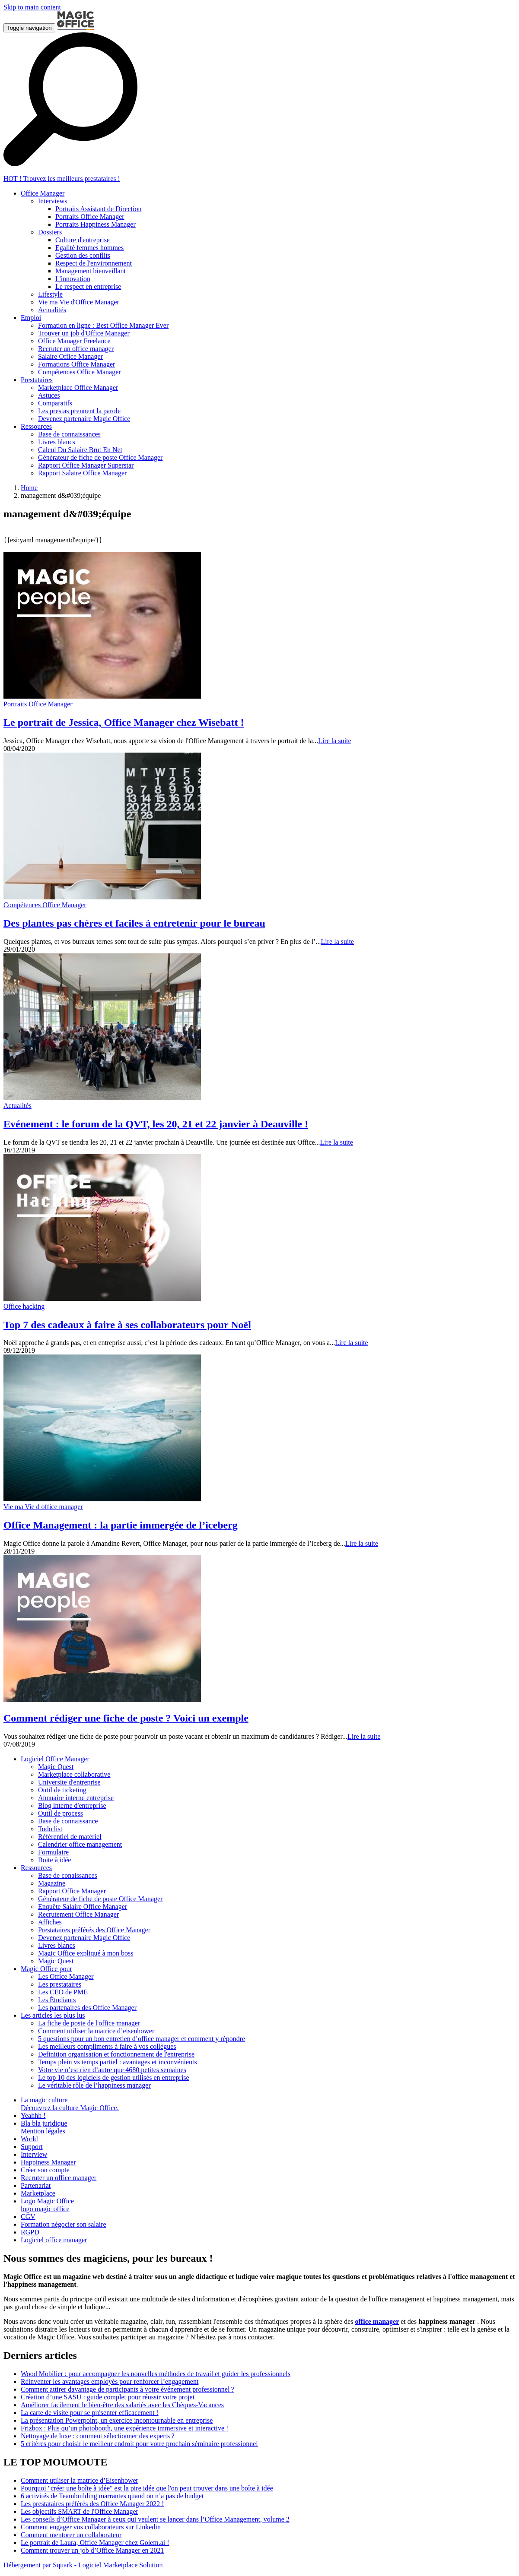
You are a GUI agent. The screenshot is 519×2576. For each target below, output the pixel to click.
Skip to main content (32, 7)
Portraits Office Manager (38, 704)
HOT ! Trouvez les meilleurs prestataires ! (61, 178)
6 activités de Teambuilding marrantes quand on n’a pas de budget (112, 2496)
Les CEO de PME (63, 1992)
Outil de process (60, 1813)
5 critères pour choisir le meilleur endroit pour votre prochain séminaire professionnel (139, 2443)
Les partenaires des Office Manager (87, 2007)
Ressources (36, 1867)
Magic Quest (55, 1766)
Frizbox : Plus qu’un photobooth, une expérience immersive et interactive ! (124, 2428)
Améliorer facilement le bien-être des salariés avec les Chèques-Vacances (122, 2404)
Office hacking (24, 1306)
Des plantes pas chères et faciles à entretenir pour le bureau (134, 923)
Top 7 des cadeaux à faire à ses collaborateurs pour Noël (127, 1324)
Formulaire (53, 1852)
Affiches (50, 1922)
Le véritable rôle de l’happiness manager (94, 2085)
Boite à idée (54, 1860)
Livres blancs (56, 1945)
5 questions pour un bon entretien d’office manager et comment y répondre (141, 2038)
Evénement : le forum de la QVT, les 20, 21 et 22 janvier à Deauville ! (155, 1124)
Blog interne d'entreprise (72, 1805)
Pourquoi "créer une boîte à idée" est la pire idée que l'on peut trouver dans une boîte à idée (147, 2488)
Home (29, 487)
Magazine (51, 1883)
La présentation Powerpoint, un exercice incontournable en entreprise (117, 2420)
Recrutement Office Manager (78, 1914)
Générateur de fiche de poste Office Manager (100, 1898)
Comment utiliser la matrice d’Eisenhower (79, 2480)
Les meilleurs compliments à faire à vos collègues (107, 2046)
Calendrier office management (80, 1844)
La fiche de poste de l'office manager (89, 2023)
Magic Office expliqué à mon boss (86, 1953)
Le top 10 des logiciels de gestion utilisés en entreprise (113, 2077)
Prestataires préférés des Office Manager (94, 1930)
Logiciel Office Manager (55, 1759)
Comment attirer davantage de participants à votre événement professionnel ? (127, 2389)
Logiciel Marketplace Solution (120, 2565)
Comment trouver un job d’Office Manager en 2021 (92, 2550)
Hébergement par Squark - (40, 2565)
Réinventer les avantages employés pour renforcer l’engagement (109, 2381)
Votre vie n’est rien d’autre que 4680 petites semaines (112, 2069)
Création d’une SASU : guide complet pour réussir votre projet (107, 2397)
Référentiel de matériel (70, 1836)
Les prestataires (59, 1984)
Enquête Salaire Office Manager (82, 1906)
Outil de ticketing (62, 1790)
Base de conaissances (67, 1875)
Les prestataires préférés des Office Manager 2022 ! (92, 2503)
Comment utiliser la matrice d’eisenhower (96, 2031)
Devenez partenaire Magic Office (84, 1937)
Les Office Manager (66, 1976)
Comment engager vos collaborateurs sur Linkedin (91, 2527)
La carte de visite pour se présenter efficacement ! (90, 2412)
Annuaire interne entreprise (76, 1797)
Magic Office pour (46, 1968)
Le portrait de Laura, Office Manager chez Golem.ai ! (95, 2542)
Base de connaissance (68, 1821)
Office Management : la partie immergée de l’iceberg (120, 1525)
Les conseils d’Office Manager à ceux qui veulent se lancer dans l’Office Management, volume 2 (155, 2519)
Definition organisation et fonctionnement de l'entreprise (116, 2054)
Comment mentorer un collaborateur (71, 2534)
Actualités (17, 1105)
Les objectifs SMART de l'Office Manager (79, 2511)
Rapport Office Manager (72, 1891)
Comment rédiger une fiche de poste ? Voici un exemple (125, 1718)
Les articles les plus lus (53, 2015)
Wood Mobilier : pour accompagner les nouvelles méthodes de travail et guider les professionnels (155, 2373)
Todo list (50, 1828)
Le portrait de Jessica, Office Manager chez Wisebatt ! (123, 722)
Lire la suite (334, 740)
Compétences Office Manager (44, 904)
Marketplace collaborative (74, 1774)
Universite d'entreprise (69, 1782)
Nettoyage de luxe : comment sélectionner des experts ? (98, 2436)
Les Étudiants (57, 1999)
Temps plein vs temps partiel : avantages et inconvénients (117, 2062)
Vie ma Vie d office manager (43, 1506)
